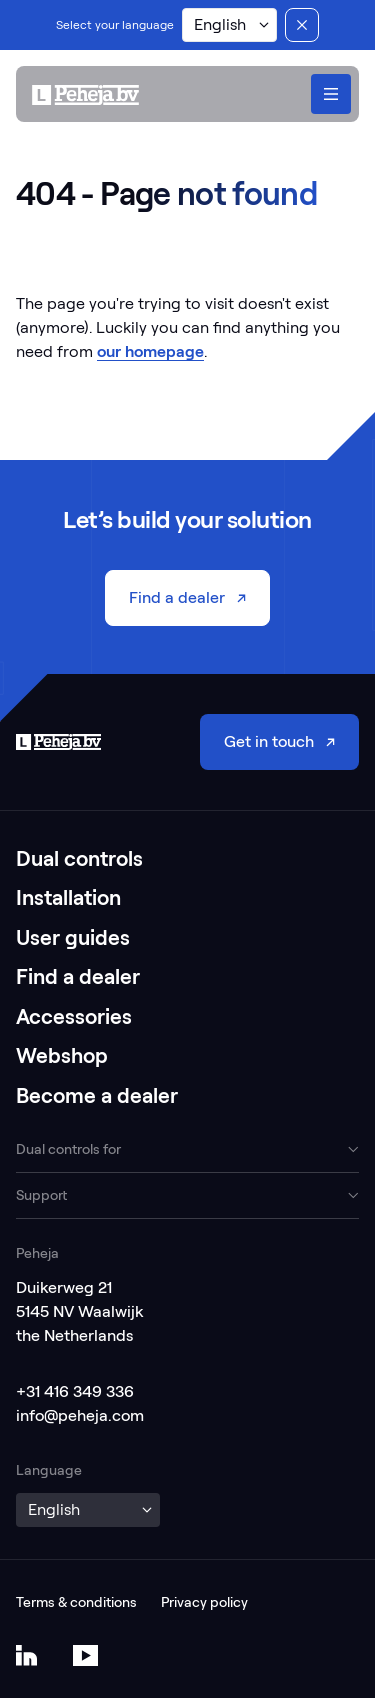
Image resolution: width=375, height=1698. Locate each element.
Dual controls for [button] (68, 1149)
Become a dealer (97, 1095)
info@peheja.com (80, 1415)
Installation (68, 897)
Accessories (74, 1016)
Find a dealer (78, 976)
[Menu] (331, 94)
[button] (230, 25)
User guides (73, 937)
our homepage (150, 351)
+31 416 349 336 (75, 1391)
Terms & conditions (76, 1602)
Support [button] (41, 1195)
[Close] (302, 25)
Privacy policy (204, 1602)
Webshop (62, 1055)
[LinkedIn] (26, 1655)
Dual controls (79, 858)
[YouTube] (85, 1655)
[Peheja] (85, 95)
